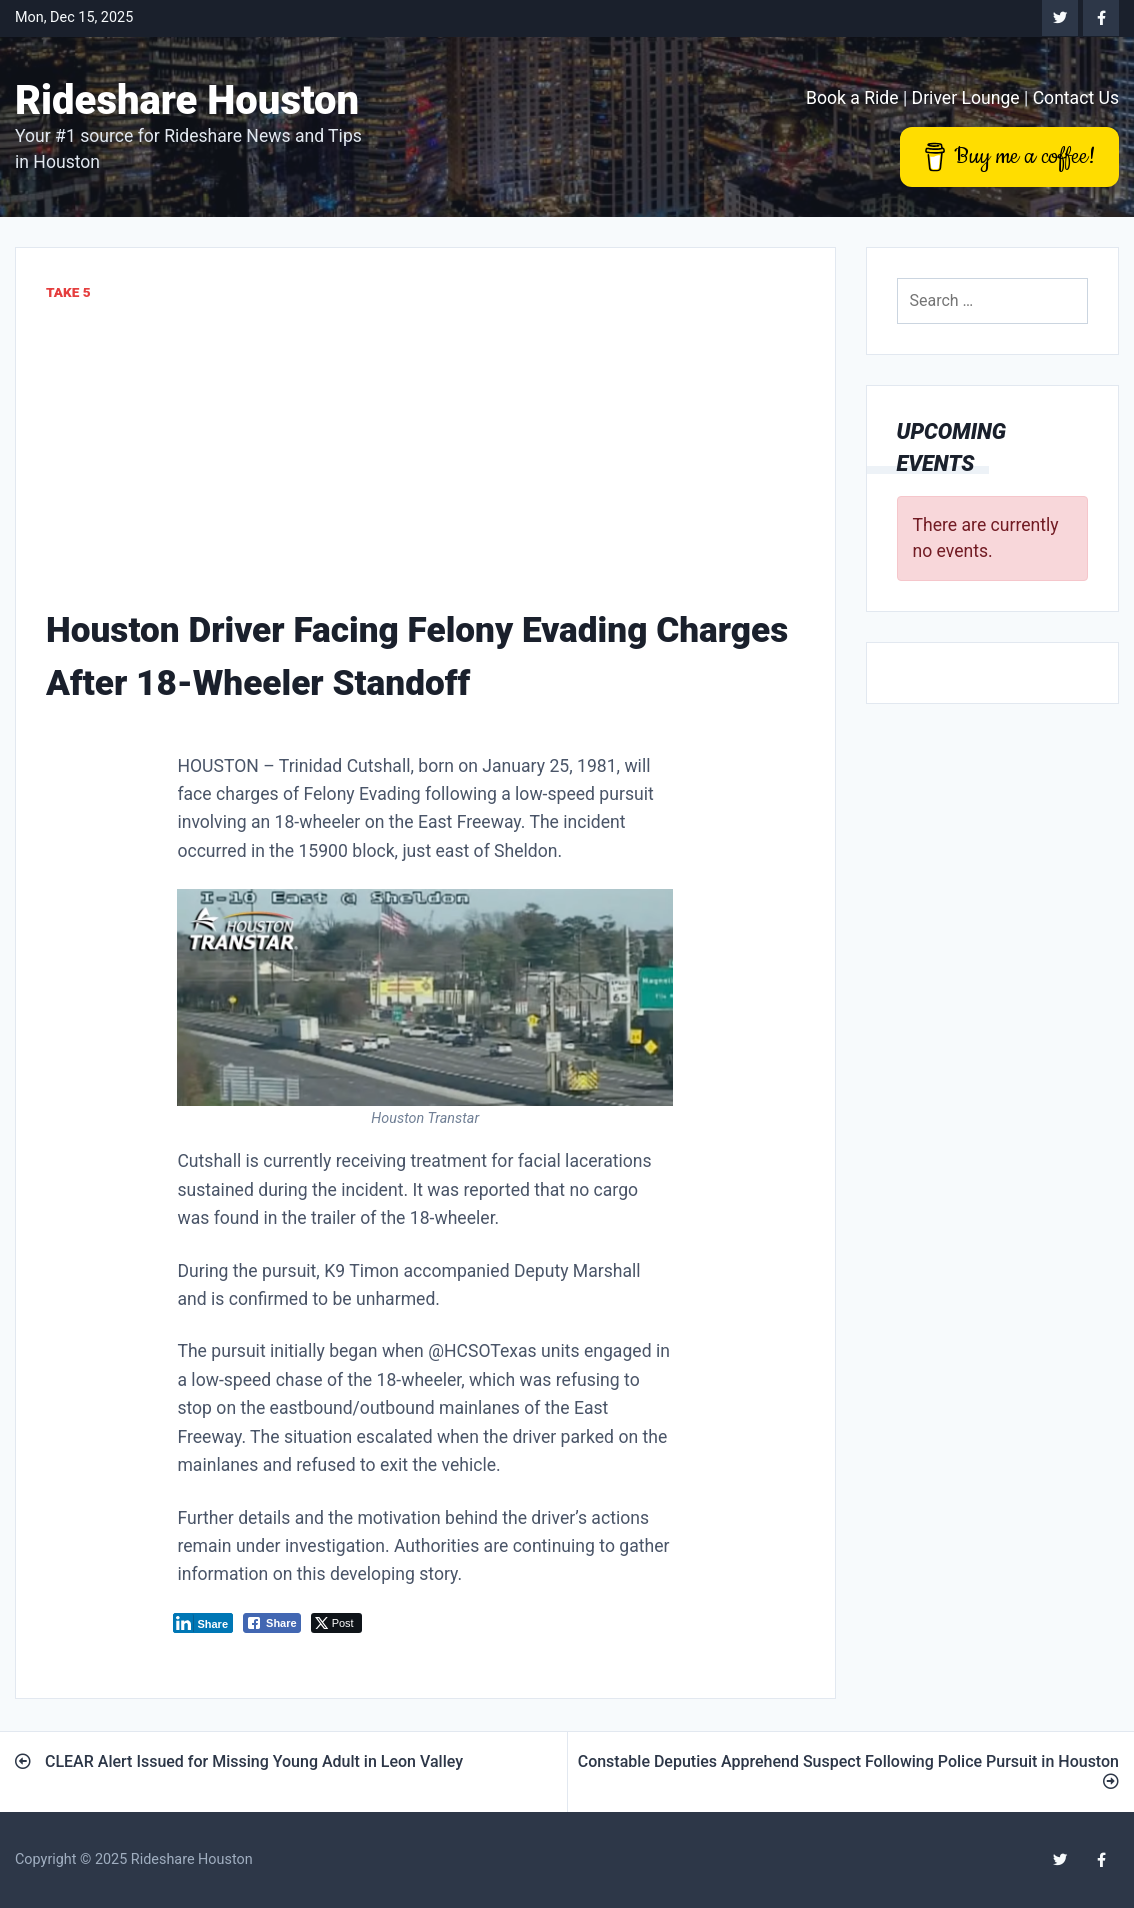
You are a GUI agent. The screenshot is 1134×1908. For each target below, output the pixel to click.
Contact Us (1076, 98)
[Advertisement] (425, 454)
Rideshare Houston (187, 100)
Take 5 (68, 292)
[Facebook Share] (272, 1623)
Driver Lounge (966, 98)
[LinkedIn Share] (203, 1623)
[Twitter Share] (336, 1623)
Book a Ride (852, 98)
